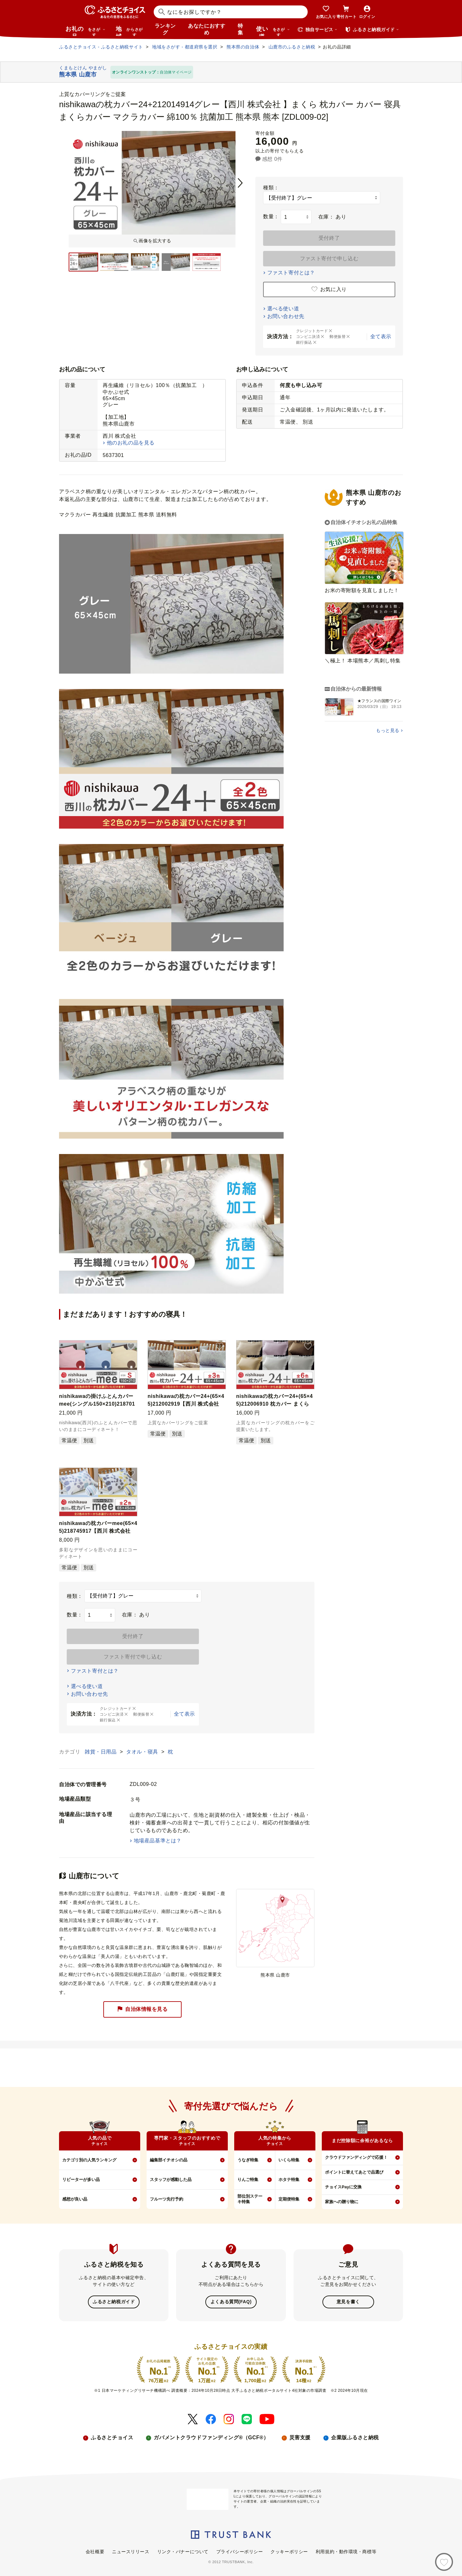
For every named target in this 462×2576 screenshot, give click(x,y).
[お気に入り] (444, 2562)
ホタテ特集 (288, 2179)
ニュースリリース (130, 2551)
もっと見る (387, 730)
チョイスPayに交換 (343, 2186)
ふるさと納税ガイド (114, 2301)
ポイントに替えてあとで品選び (354, 2172)
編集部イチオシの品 (168, 2160)
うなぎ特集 (247, 2160)
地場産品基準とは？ (158, 1840)
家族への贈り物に (341, 2201)
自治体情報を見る (142, 2009)
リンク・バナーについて (183, 2551)
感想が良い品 (74, 2199)
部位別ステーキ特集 (249, 2199)
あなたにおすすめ (206, 29)
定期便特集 (288, 2199)
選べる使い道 (283, 308)
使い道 (273, 31)
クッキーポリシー (289, 2551)
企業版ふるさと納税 (355, 2437)
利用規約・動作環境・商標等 (346, 2551)
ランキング (165, 29)
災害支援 (300, 2437)
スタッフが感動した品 (171, 2179)
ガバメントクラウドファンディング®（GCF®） (211, 2437)
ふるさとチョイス (112, 2437)
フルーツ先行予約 (166, 2199)
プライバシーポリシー (239, 2551)
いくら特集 (288, 2160)
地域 (130, 31)
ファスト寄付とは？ (291, 272)
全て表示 (380, 336)
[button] (130, 1346)
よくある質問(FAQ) (231, 2301)
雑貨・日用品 (101, 1751)
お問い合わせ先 (285, 316)
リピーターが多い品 (81, 2179)
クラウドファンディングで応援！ (356, 2157)
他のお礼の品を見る (131, 442)
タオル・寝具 (142, 1751)
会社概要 (95, 2551)
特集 (240, 29)
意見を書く (348, 2301)
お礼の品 (85, 31)
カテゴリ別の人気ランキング (89, 2160)
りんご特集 (247, 2179)
